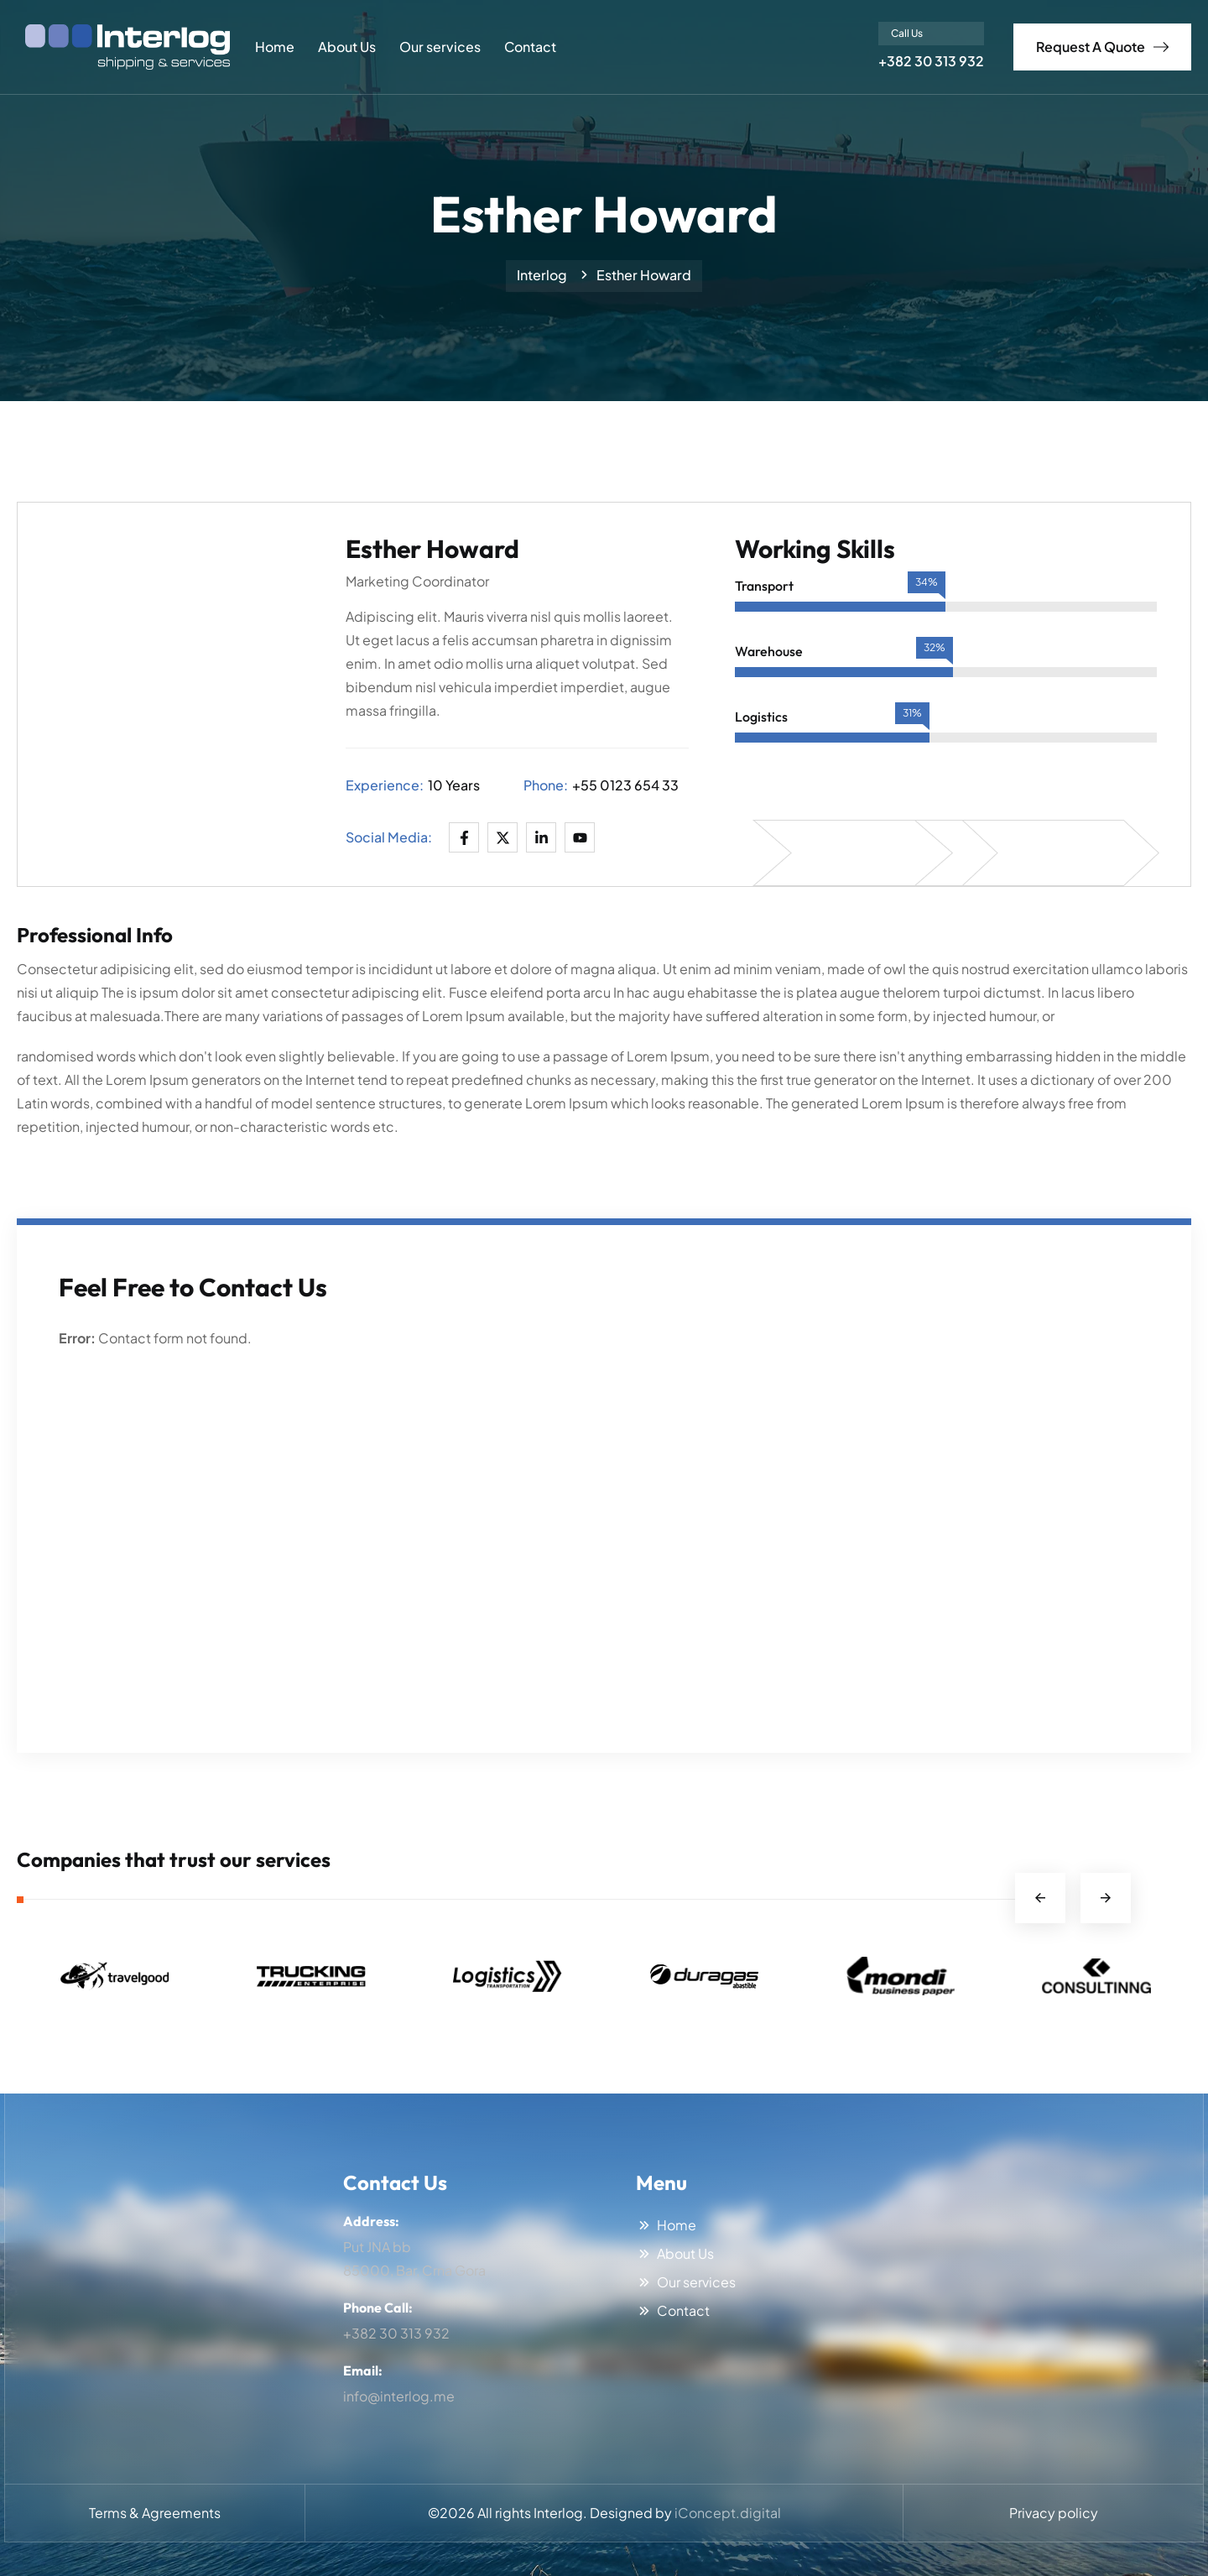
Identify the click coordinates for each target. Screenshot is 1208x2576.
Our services (440, 46)
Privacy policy (1053, 2512)
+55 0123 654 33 (625, 785)
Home (274, 46)
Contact (530, 46)
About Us (347, 46)
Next (1105, 1898)
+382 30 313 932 (931, 61)
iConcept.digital (727, 2512)
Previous (1040, 1898)
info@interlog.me (399, 2396)
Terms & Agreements (155, 2512)
